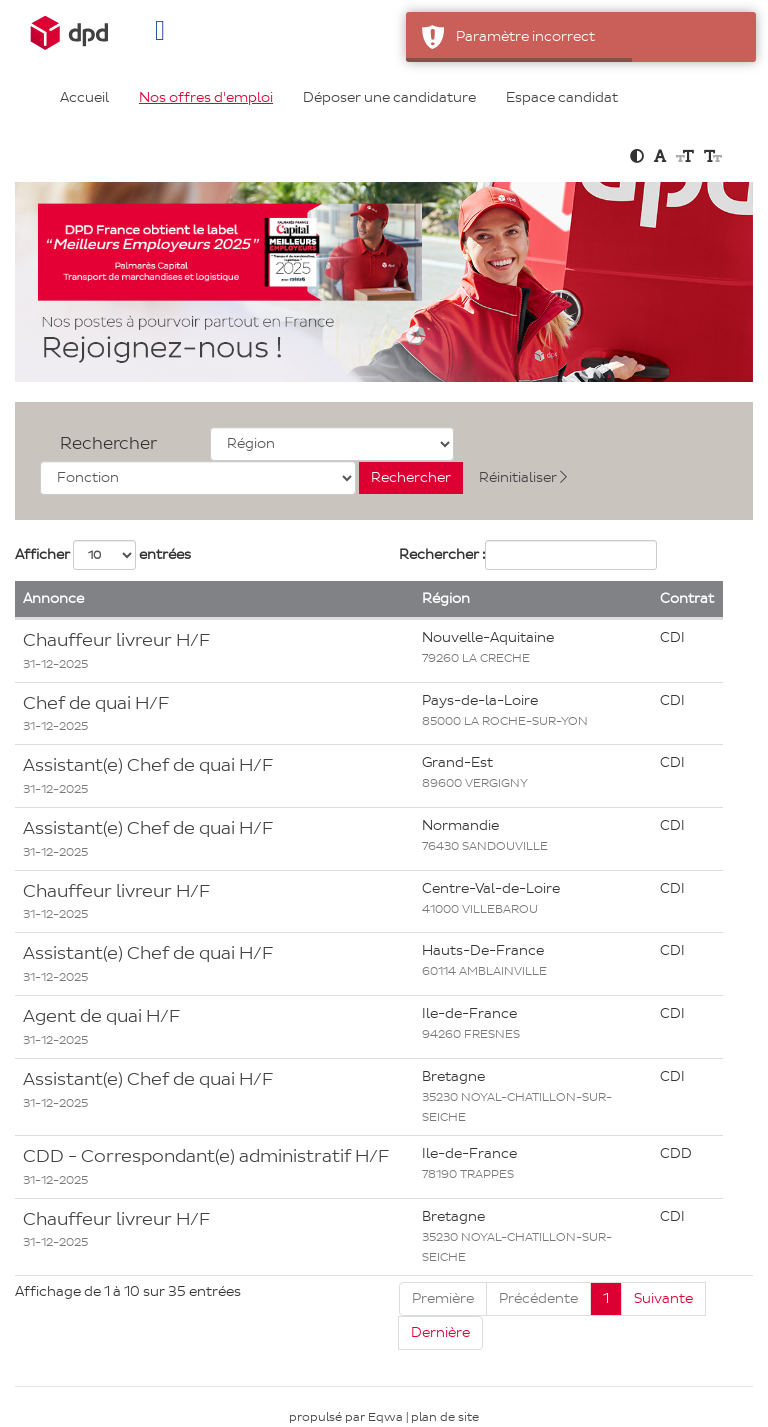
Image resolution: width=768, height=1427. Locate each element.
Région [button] (446, 598)
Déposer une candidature (389, 97)
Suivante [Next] (663, 1298)
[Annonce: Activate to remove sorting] (214, 600)
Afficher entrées (103, 555)
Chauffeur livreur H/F (116, 640)
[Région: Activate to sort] (533, 600)
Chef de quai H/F (96, 703)
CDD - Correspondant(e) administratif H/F (206, 1156)
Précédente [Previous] (538, 1298)
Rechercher (108, 443)
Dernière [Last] (440, 1332)
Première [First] (443, 1298)
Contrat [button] (687, 598)
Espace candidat (562, 97)
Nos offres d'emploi (206, 97)
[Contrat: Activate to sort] (687, 600)
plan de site (445, 1417)
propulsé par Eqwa (347, 1417)
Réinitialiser (523, 477)
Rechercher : (442, 554)
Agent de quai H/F (101, 1016)
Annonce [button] (53, 598)
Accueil (84, 97)
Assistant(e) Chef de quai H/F (148, 765)
